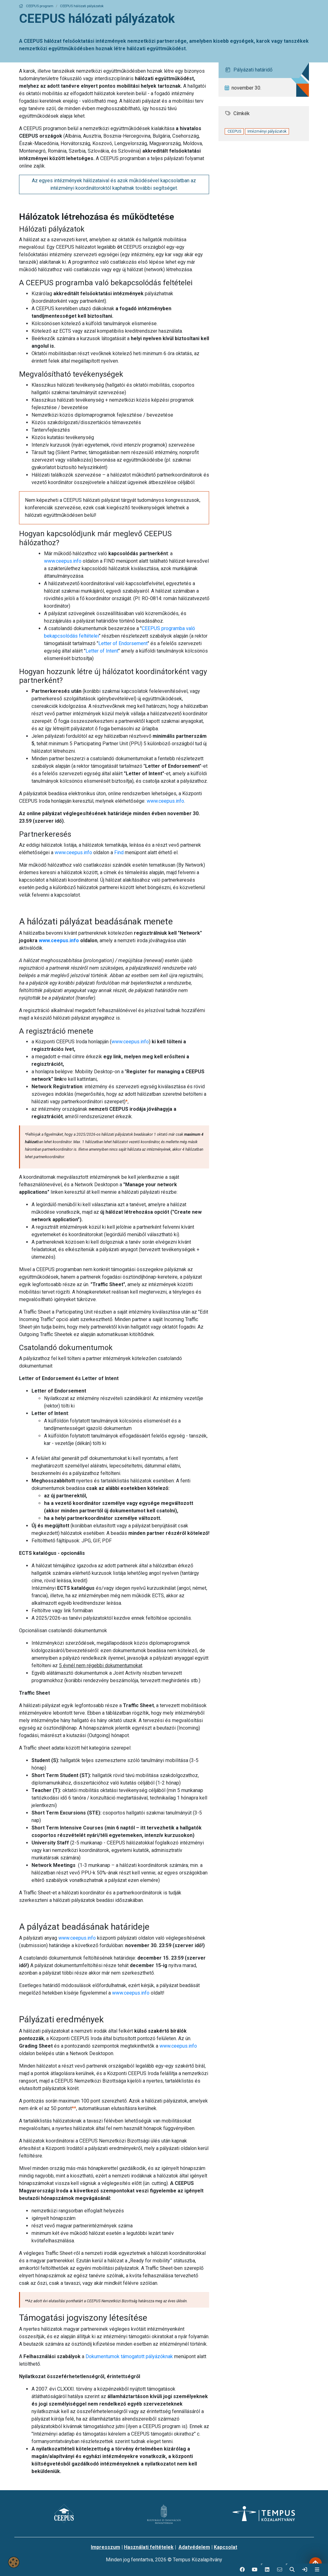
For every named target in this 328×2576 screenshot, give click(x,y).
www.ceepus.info (62, 561)
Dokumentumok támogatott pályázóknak (129, 2356)
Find (119, 852)
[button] (267, 2570)
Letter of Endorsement (123, 643)
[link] (304, 2570)
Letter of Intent (102, 651)
